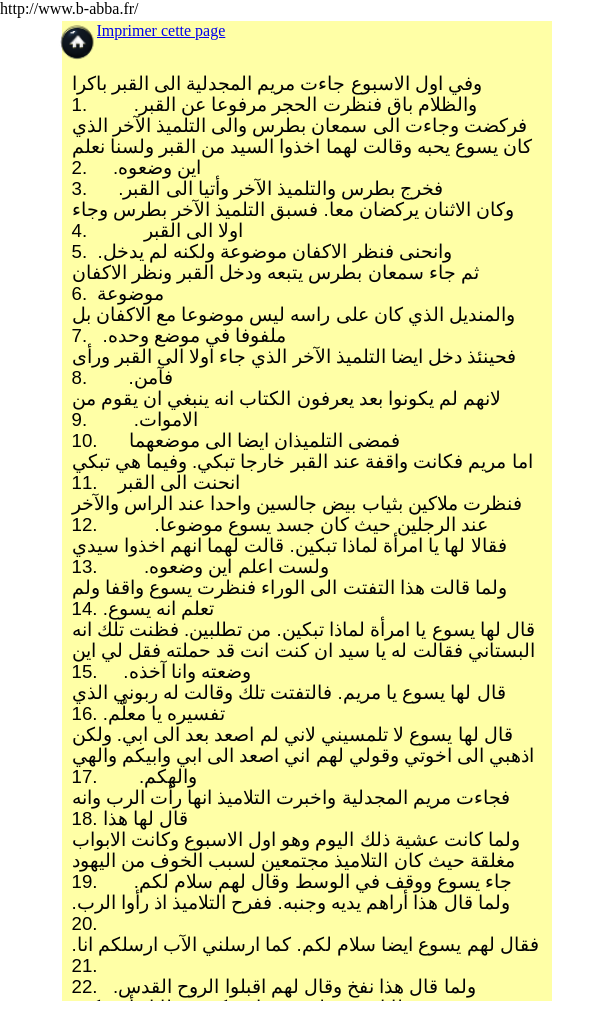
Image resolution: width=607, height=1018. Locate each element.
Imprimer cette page (161, 30)
